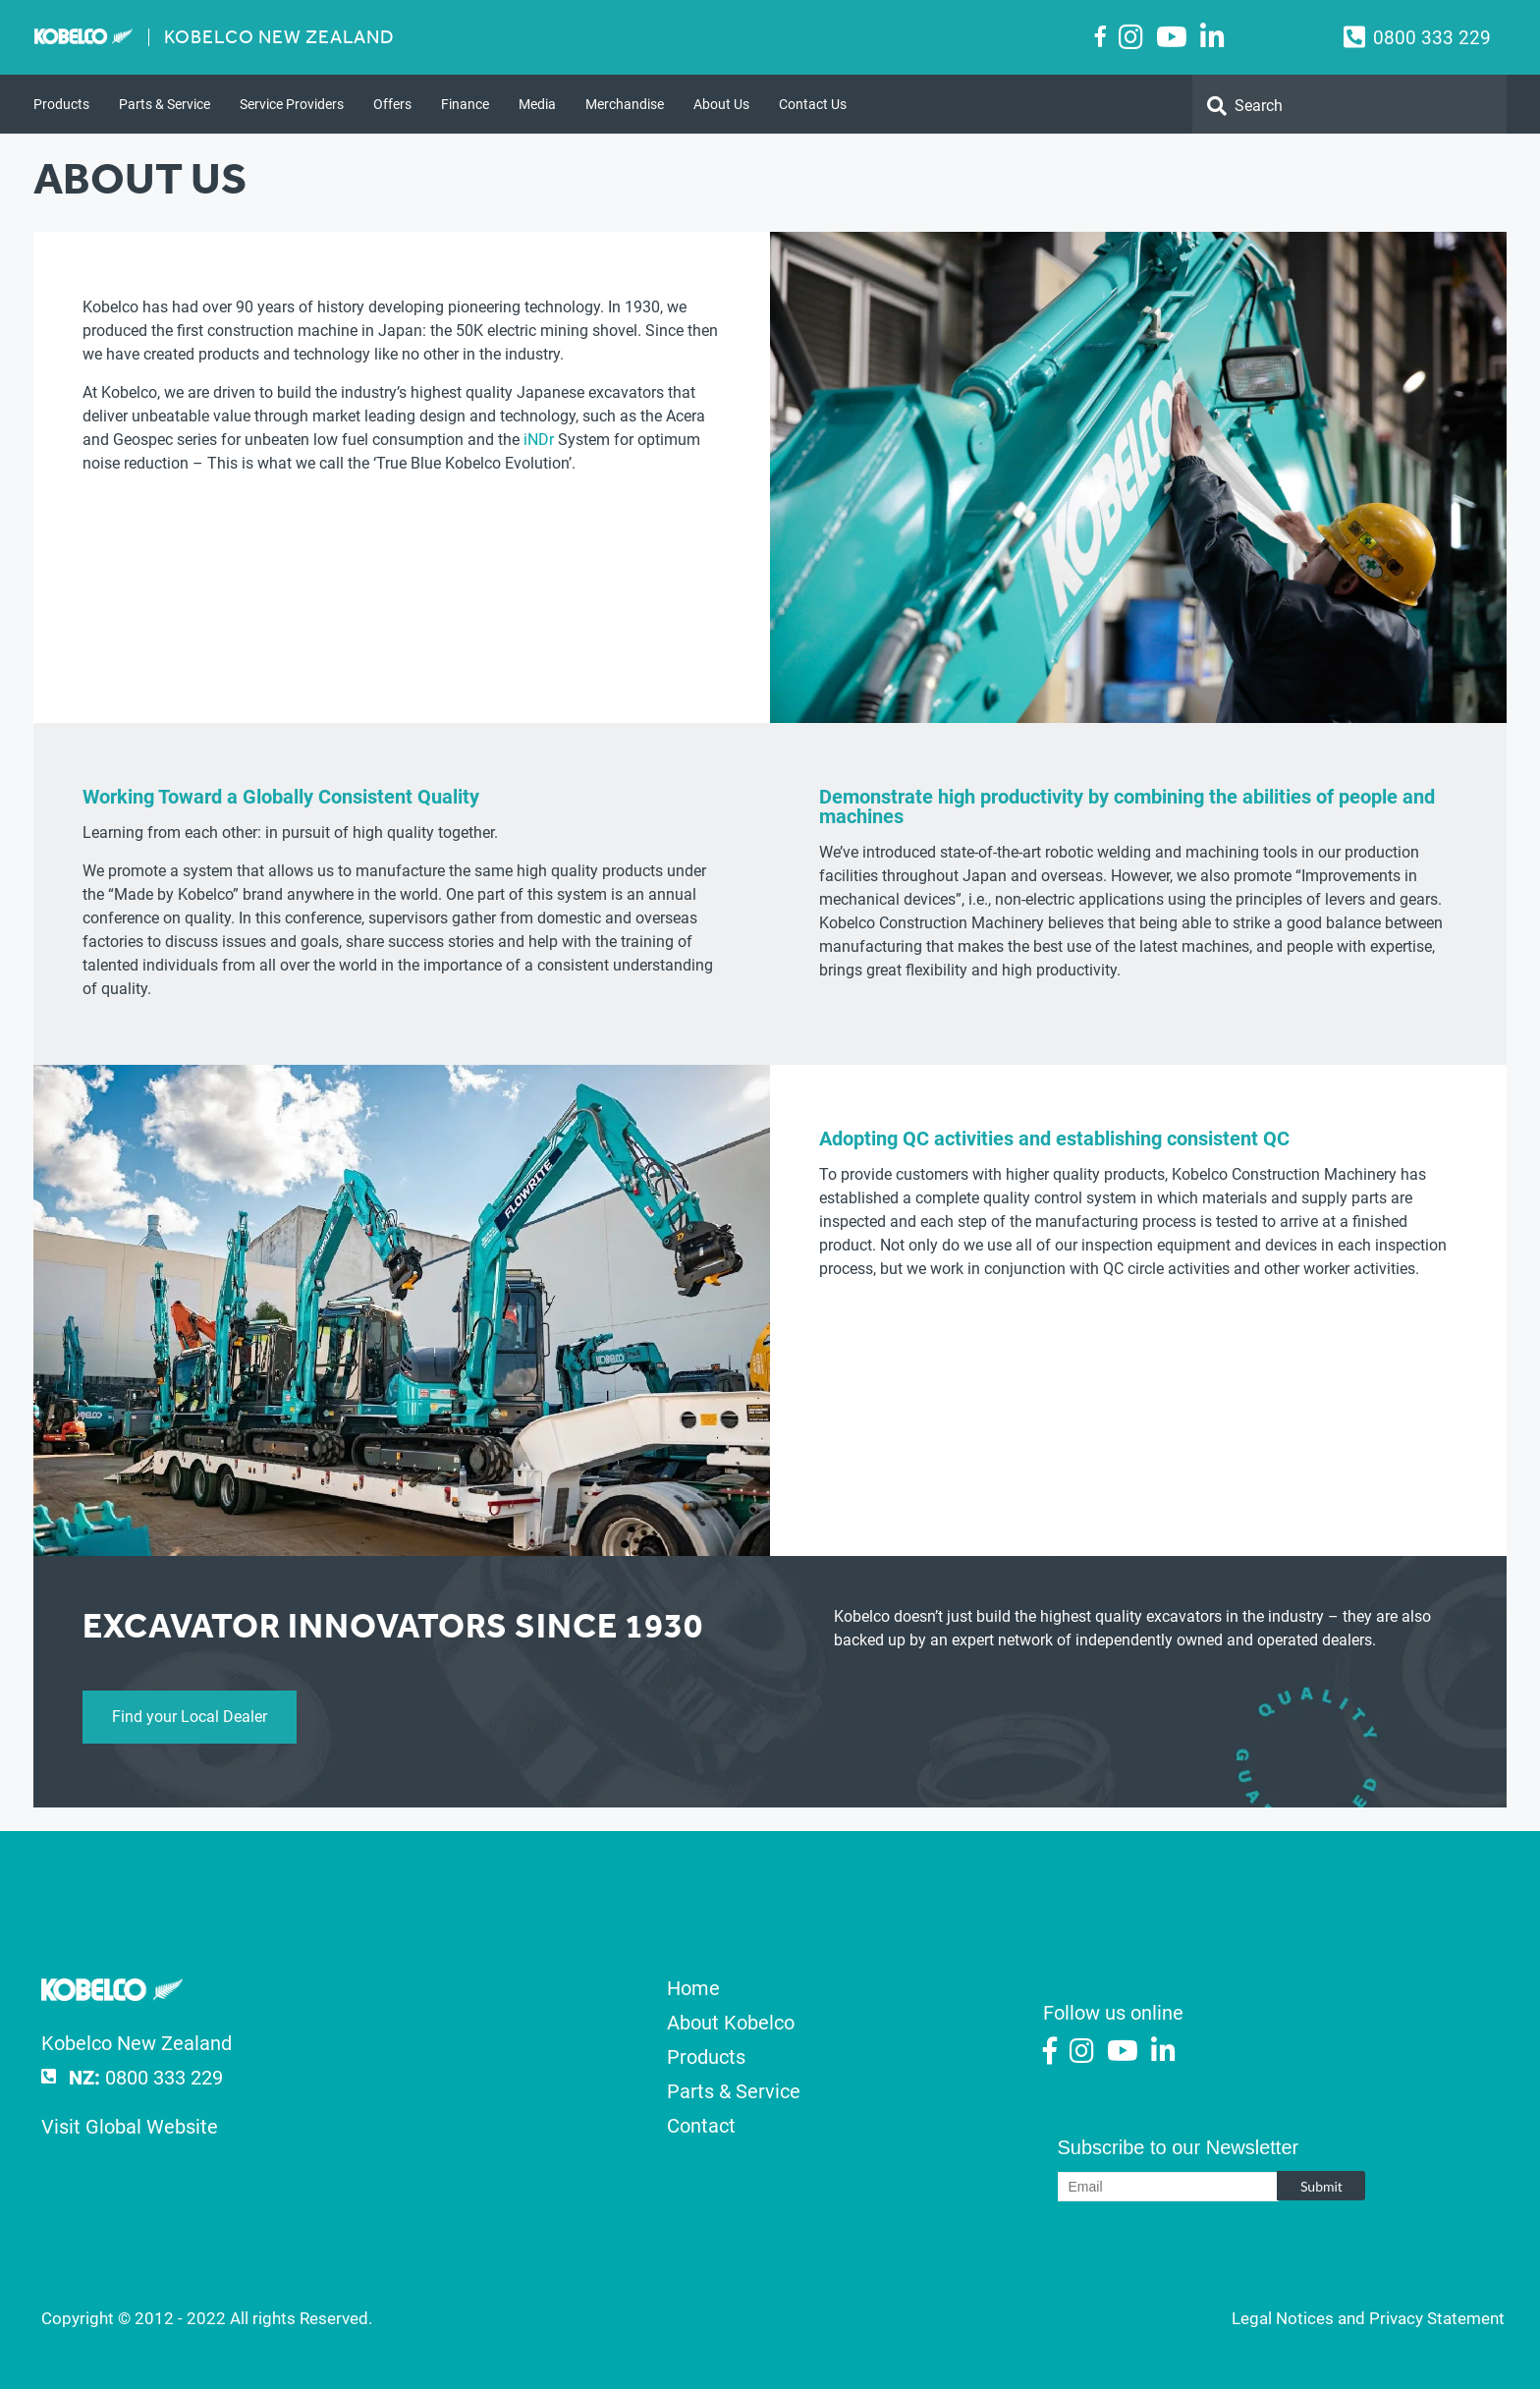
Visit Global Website (129, 2127)
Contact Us (813, 104)
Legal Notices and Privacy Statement (1368, 2318)
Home (693, 1988)
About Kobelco (731, 2022)
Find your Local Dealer (189, 1716)
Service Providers (292, 104)
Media (537, 104)
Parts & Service (164, 104)
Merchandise (624, 104)
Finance (465, 104)
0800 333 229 (1432, 38)
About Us (721, 104)
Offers (392, 104)
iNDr (538, 439)
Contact (701, 2126)
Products (61, 104)
